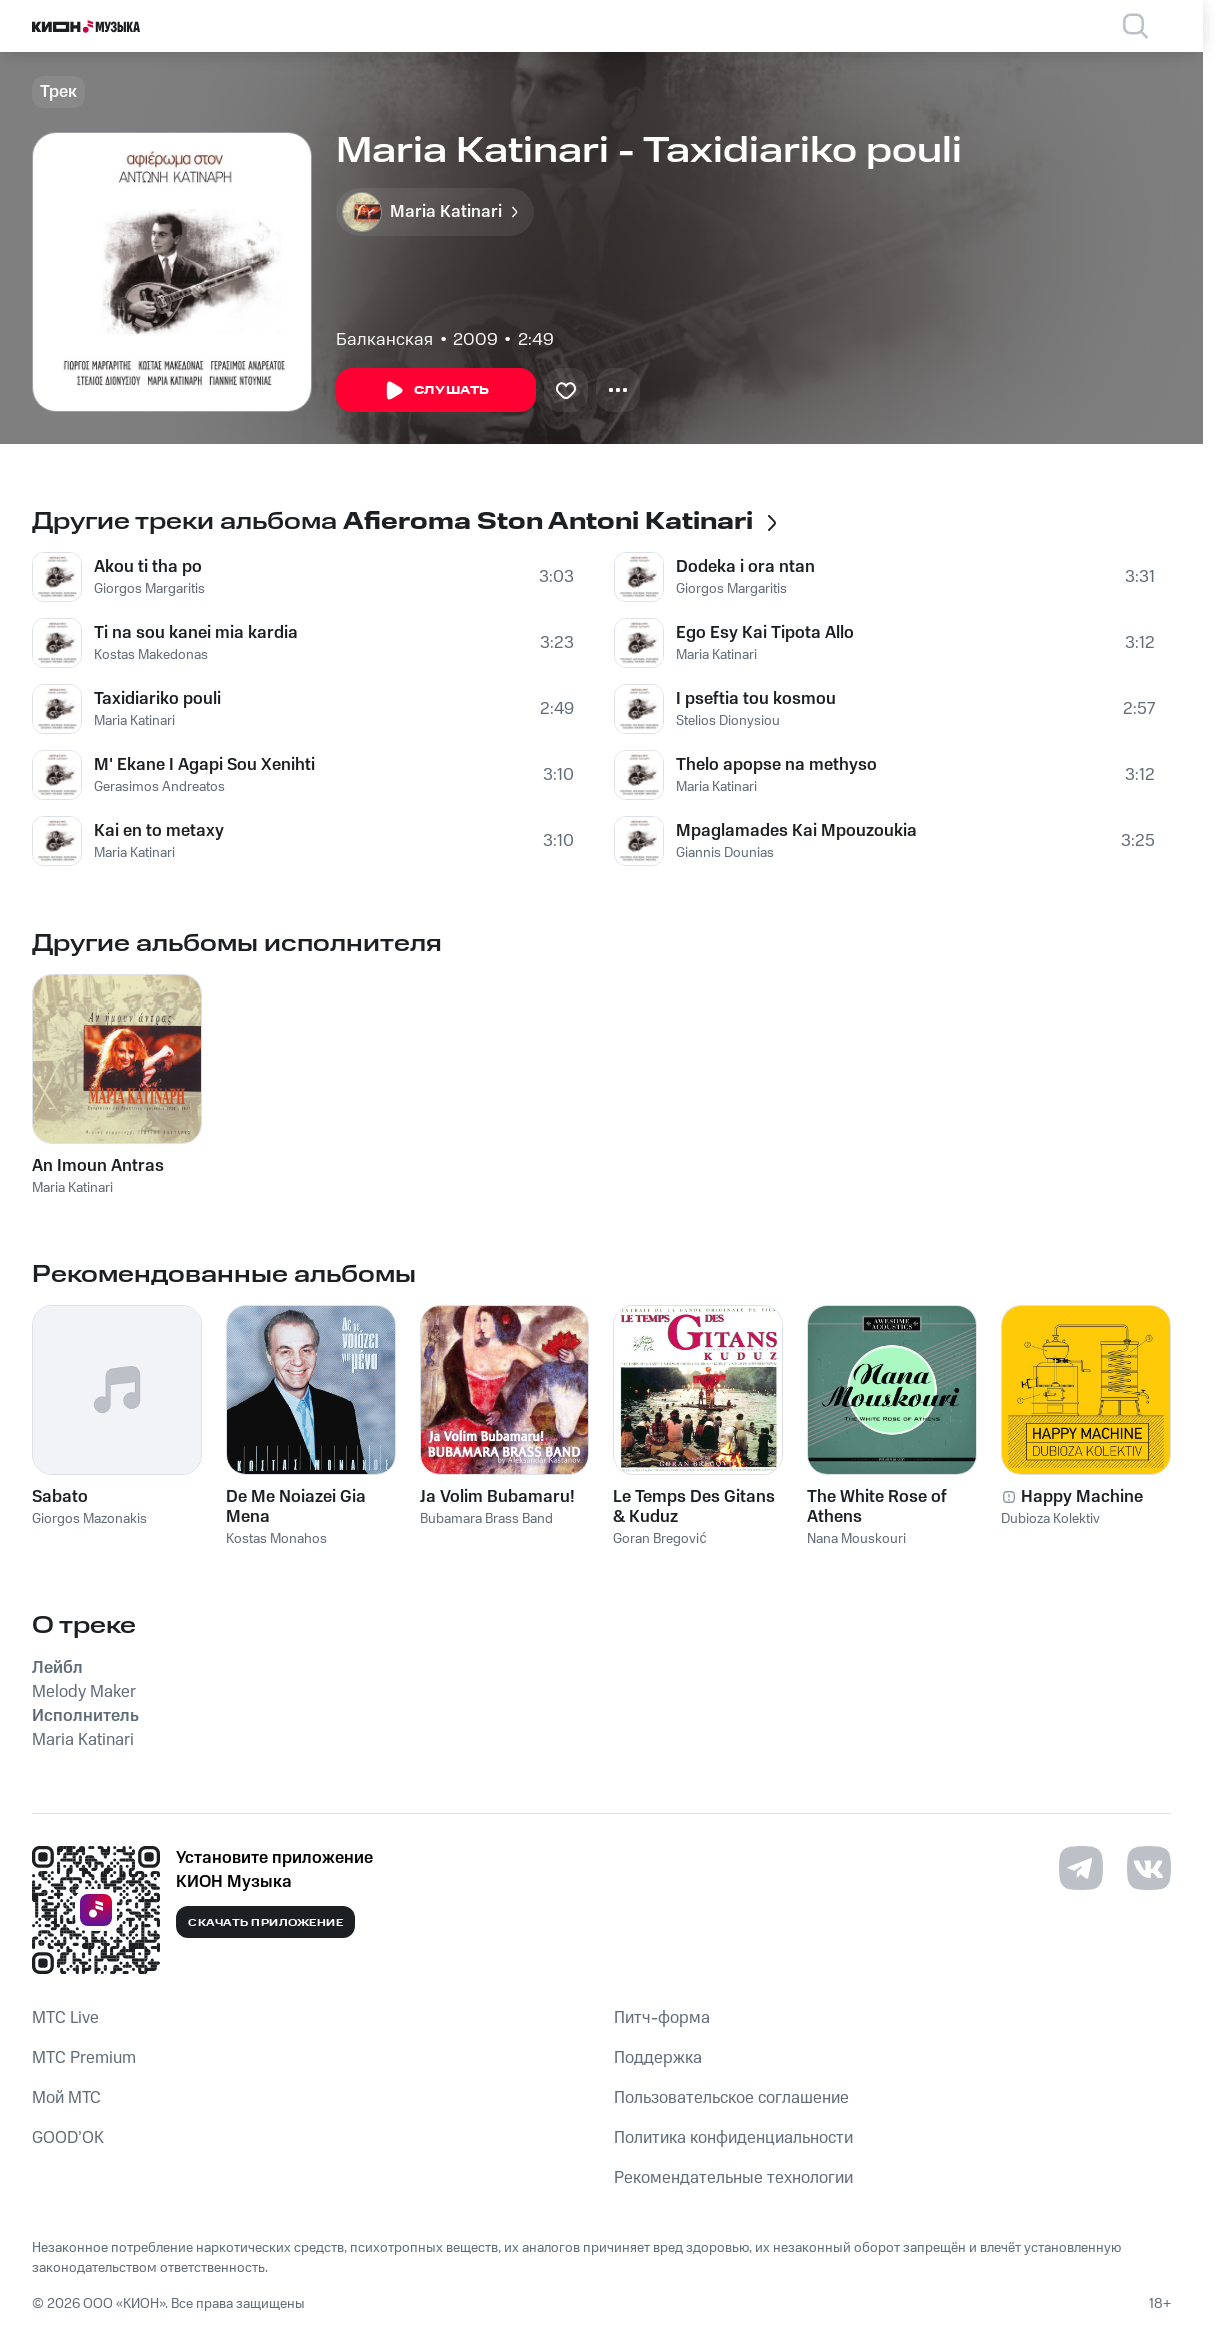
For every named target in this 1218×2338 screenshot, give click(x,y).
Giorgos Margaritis (149, 589)
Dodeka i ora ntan (745, 567)
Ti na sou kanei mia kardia (196, 633)
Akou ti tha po (148, 567)
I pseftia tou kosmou (756, 699)
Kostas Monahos (276, 1539)
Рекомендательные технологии (733, 2178)
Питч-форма (662, 2018)
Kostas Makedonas (151, 655)
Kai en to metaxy (159, 831)
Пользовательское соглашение (731, 2098)
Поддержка (658, 2058)
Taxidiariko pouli (157, 699)
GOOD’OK (68, 2138)
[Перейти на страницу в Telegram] (1081, 1868)
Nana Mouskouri (856, 1539)
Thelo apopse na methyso (776, 765)
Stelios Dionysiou (728, 721)
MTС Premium (84, 2058)
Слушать (436, 391)
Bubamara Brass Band (486, 1519)
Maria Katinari (134, 721)
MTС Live (65, 2018)
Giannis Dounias (725, 853)
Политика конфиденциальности (733, 2138)
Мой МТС (66, 2098)
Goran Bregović (659, 1539)
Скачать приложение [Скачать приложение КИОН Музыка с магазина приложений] (265, 1923)
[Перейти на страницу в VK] (1149, 1868)
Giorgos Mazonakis (89, 1519)
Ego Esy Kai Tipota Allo (765, 633)
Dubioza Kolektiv (1050, 1519)
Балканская (384, 340)
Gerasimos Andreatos (159, 787)
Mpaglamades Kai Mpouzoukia (796, 831)
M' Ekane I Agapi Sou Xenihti (204, 765)
